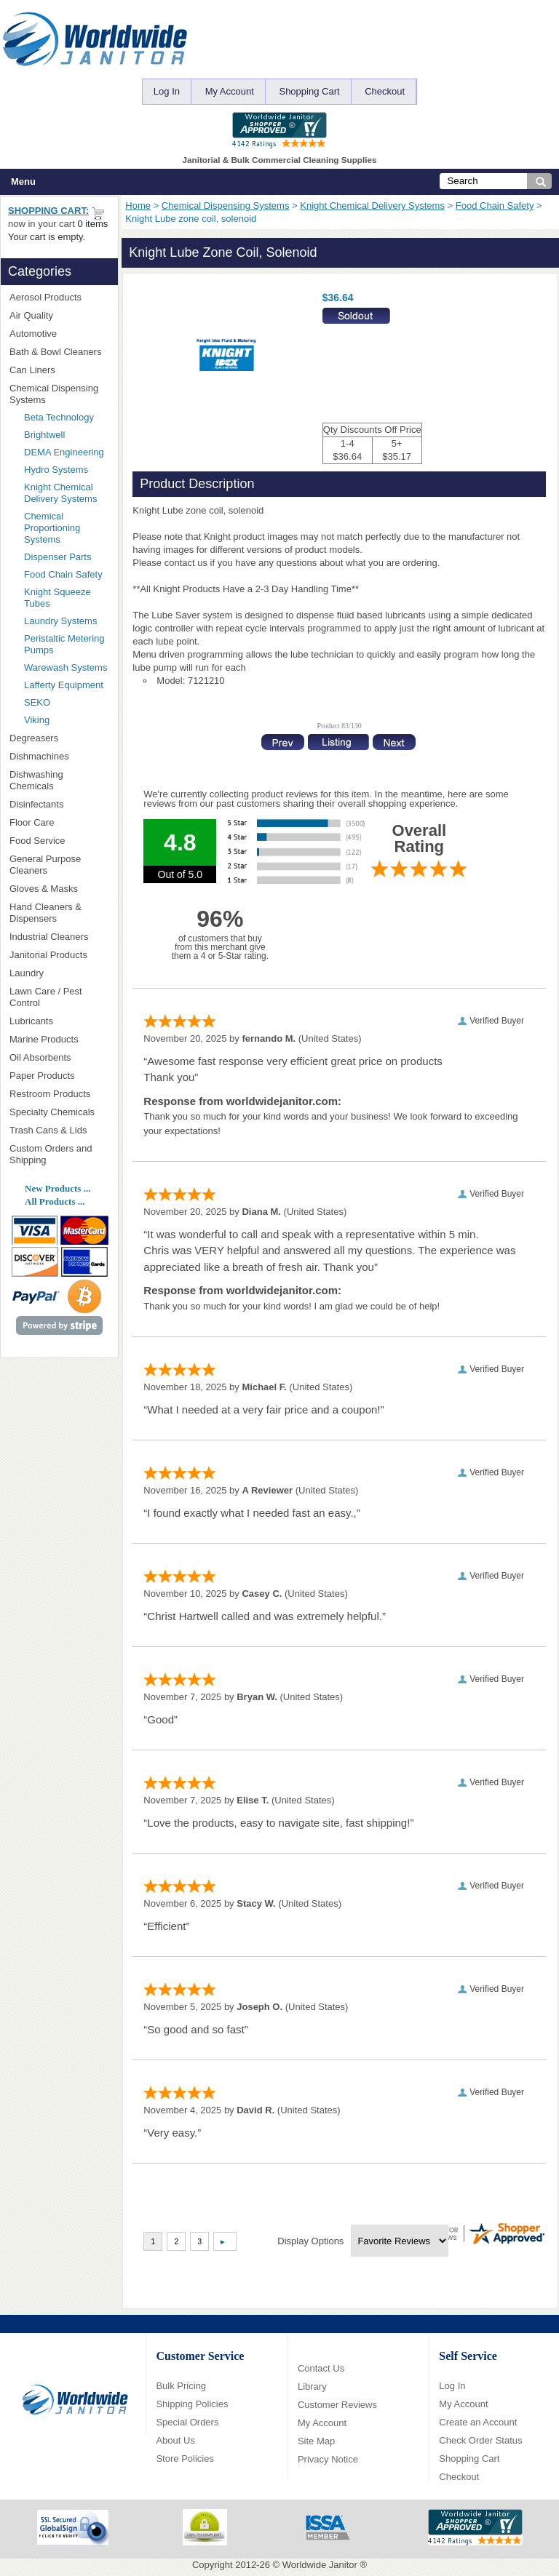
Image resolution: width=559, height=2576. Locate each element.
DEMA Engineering (66, 452)
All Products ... (54, 1201)
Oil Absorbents (58, 1057)
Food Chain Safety (495, 205)
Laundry (58, 973)
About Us (175, 2440)
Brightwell (66, 434)
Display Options (310, 2241)
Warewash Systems (65, 667)
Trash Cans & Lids (58, 1130)
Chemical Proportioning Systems (52, 528)
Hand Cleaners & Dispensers (58, 912)
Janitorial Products (58, 954)
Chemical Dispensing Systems (226, 205)
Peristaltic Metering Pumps (64, 644)
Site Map (316, 2441)
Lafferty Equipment (66, 685)
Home (138, 205)
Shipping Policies (192, 2403)
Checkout (385, 91)
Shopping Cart (309, 91)
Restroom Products (58, 1093)
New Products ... (57, 1188)
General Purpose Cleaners (45, 864)
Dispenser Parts (57, 556)
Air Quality (58, 315)
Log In (167, 91)
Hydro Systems (62, 469)
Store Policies (184, 2458)
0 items (92, 223)
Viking (66, 719)
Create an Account (478, 2422)
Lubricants (31, 1021)
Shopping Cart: (48, 210)
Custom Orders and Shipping (58, 1154)
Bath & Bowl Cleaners (55, 351)
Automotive (33, 333)
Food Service (37, 840)
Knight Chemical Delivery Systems (372, 205)
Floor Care (58, 822)
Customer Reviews (337, 2404)
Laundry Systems (60, 620)
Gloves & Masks (58, 888)
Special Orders (187, 2422)
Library (312, 2386)
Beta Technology (66, 417)
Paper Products (58, 1075)
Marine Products (44, 1039)
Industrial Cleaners (48, 936)
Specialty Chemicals (58, 1111)
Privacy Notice (328, 2459)
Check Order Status (480, 2440)
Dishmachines (58, 756)
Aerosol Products (58, 297)
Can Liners (58, 369)
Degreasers (33, 738)
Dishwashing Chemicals (58, 780)
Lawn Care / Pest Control (58, 997)
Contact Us (321, 2368)
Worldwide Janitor (319, 2564)
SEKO (62, 702)
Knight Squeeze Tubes (57, 597)
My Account (229, 91)
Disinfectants (58, 804)
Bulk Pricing (181, 2385)
